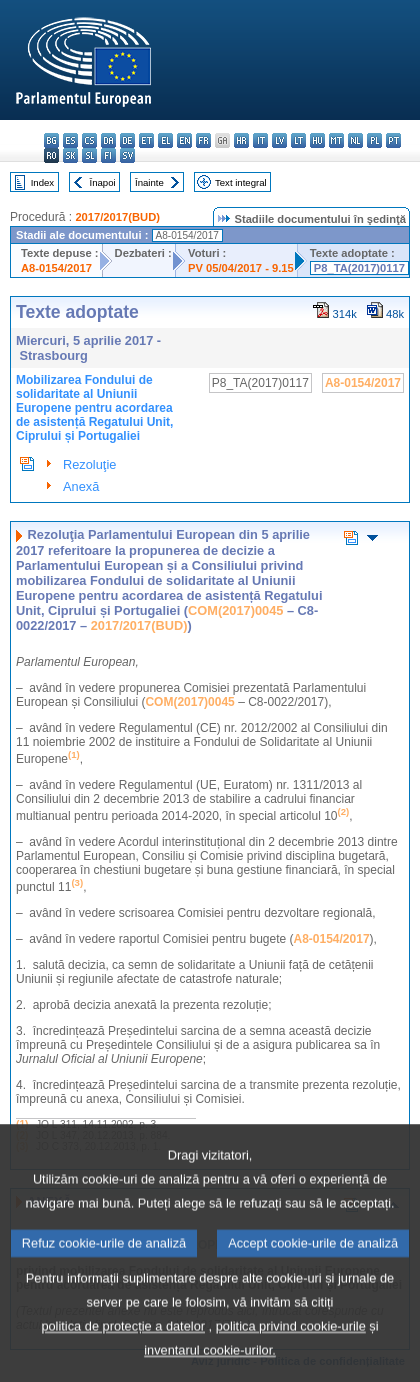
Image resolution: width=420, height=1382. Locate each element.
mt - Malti (336, 140)
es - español (70, 140)
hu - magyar (317, 140)
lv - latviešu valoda (279, 140)
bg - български (51, 140)
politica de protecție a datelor (123, 1355)
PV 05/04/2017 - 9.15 (241, 268)
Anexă (81, 486)
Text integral (241, 182)
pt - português (393, 140)
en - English (184, 140)
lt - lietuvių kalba (298, 140)
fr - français (203, 140)
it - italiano (260, 140)
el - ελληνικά (165, 140)
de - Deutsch (127, 140)
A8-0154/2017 (56, 268)
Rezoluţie (89, 464)
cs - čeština (89, 140)
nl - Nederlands (355, 140)
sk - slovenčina (70, 155)
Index (42, 182)
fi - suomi (108, 155)
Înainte (149, 182)
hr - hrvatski (241, 140)
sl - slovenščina (89, 155)
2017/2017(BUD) (117, 217)
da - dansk (108, 140)
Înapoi (103, 182)
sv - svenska (127, 155)
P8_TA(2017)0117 (359, 268)
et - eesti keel (146, 140)
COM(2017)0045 (235, 610)
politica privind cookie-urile (291, 1355)
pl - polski (374, 140)
